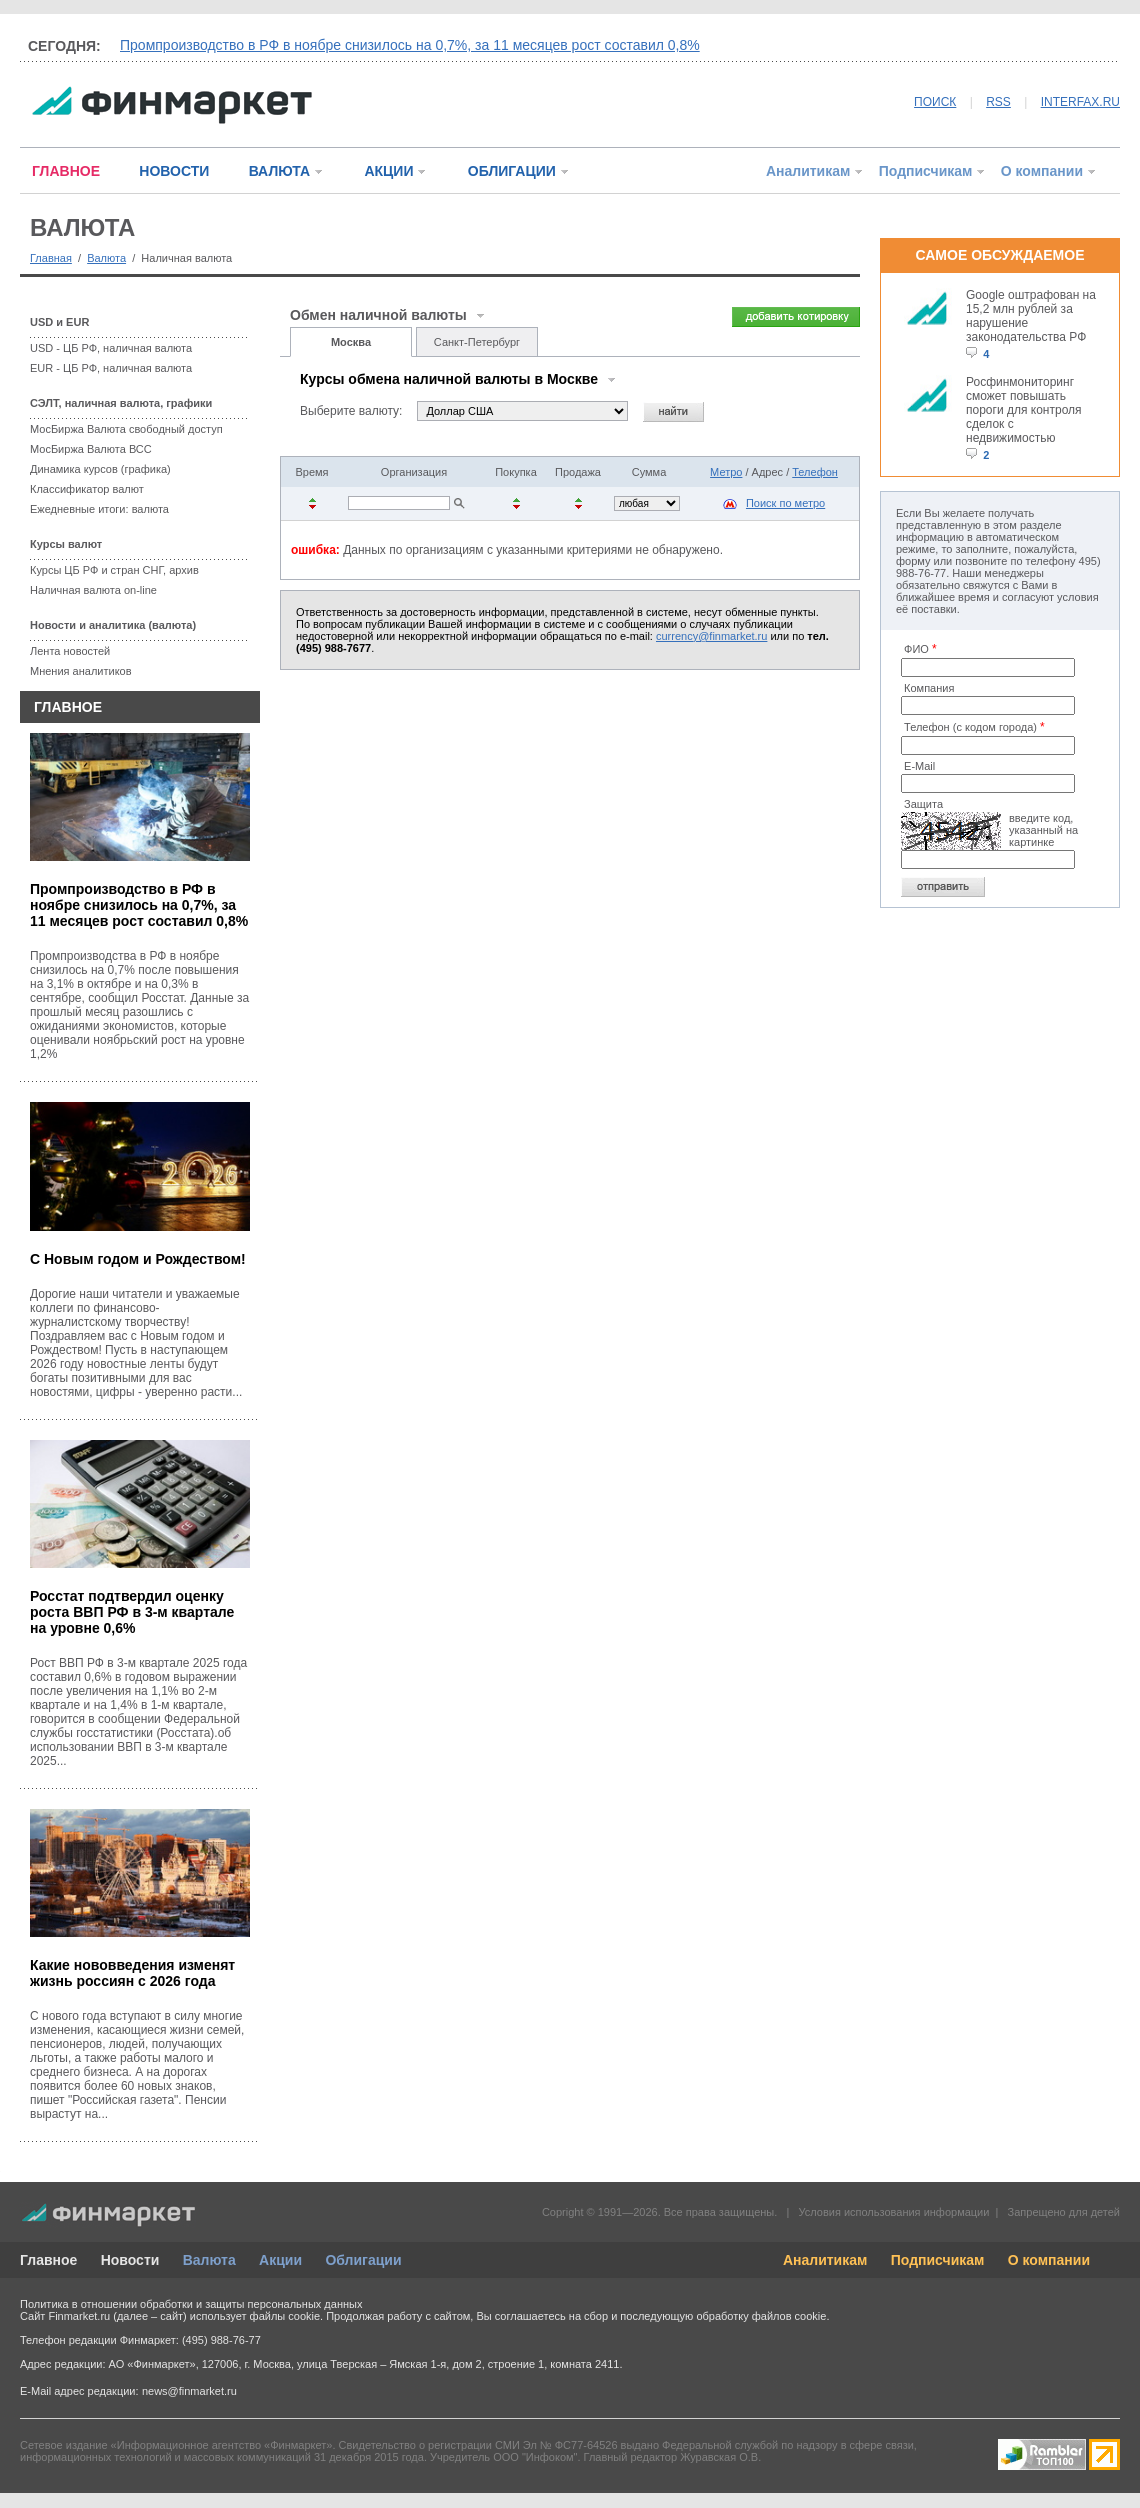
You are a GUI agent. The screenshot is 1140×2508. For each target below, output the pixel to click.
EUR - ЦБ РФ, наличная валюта (111, 368)
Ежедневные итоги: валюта (99, 509)
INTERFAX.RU (1080, 102)
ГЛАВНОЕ (66, 171)
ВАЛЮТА (279, 171)
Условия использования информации (893, 2212)
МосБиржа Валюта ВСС (91, 449)
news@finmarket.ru (189, 2391)
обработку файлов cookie (761, 2316)
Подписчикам (926, 171)
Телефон (815, 472)
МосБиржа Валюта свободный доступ (126, 429)
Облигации (363, 2260)
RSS (998, 102)
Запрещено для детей (1064, 2212)
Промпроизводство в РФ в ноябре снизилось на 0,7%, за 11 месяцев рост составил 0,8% (410, 45)
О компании (1042, 171)
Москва (351, 342)
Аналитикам (808, 171)
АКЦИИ (388, 171)
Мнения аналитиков (81, 671)
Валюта (106, 258)
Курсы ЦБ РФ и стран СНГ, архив (114, 570)
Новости (130, 2260)
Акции (280, 2260)
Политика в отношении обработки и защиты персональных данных (191, 2304)
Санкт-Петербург (477, 342)
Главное (48, 2260)
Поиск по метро (785, 503)
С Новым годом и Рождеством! (138, 1259)
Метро (726, 472)
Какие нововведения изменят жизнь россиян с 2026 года (132, 1973)
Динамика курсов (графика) (100, 469)
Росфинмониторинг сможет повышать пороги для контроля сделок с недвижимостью (1024, 410)
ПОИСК (935, 102)
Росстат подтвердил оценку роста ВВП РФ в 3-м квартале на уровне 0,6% (132, 1612)
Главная (51, 258)
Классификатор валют (87, 489)
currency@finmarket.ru (711, 636)
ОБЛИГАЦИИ (512, 171)
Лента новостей (70, 651)
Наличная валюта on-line (93, 590)
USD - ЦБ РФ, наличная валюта (111, 348)
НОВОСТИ (174, 171)
